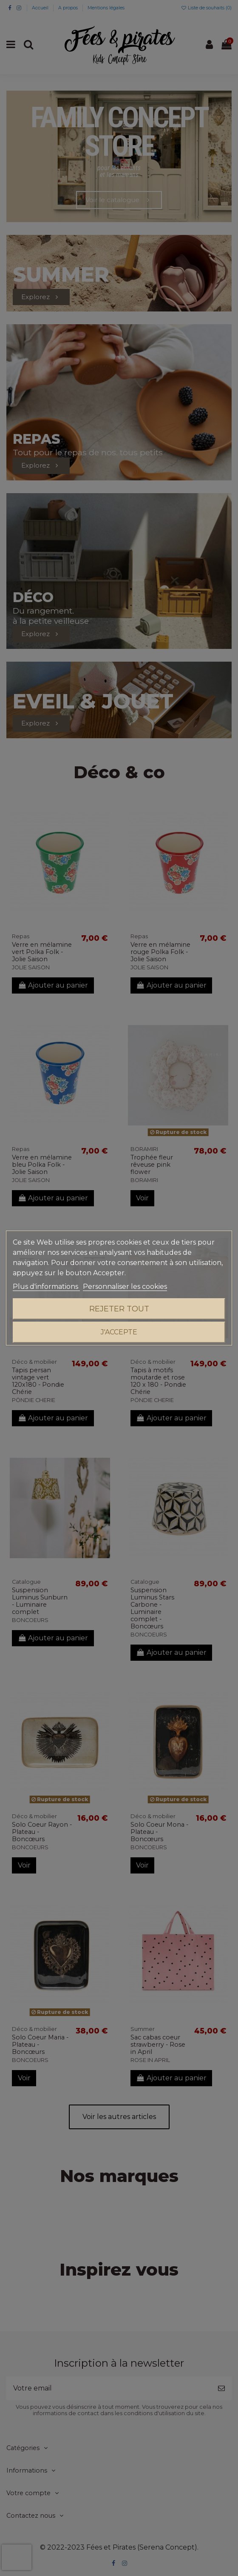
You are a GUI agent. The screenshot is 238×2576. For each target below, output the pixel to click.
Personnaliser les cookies (125, 1286)
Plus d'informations (46, 1286)
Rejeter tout (119, 1309)
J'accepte (119, 1332)
